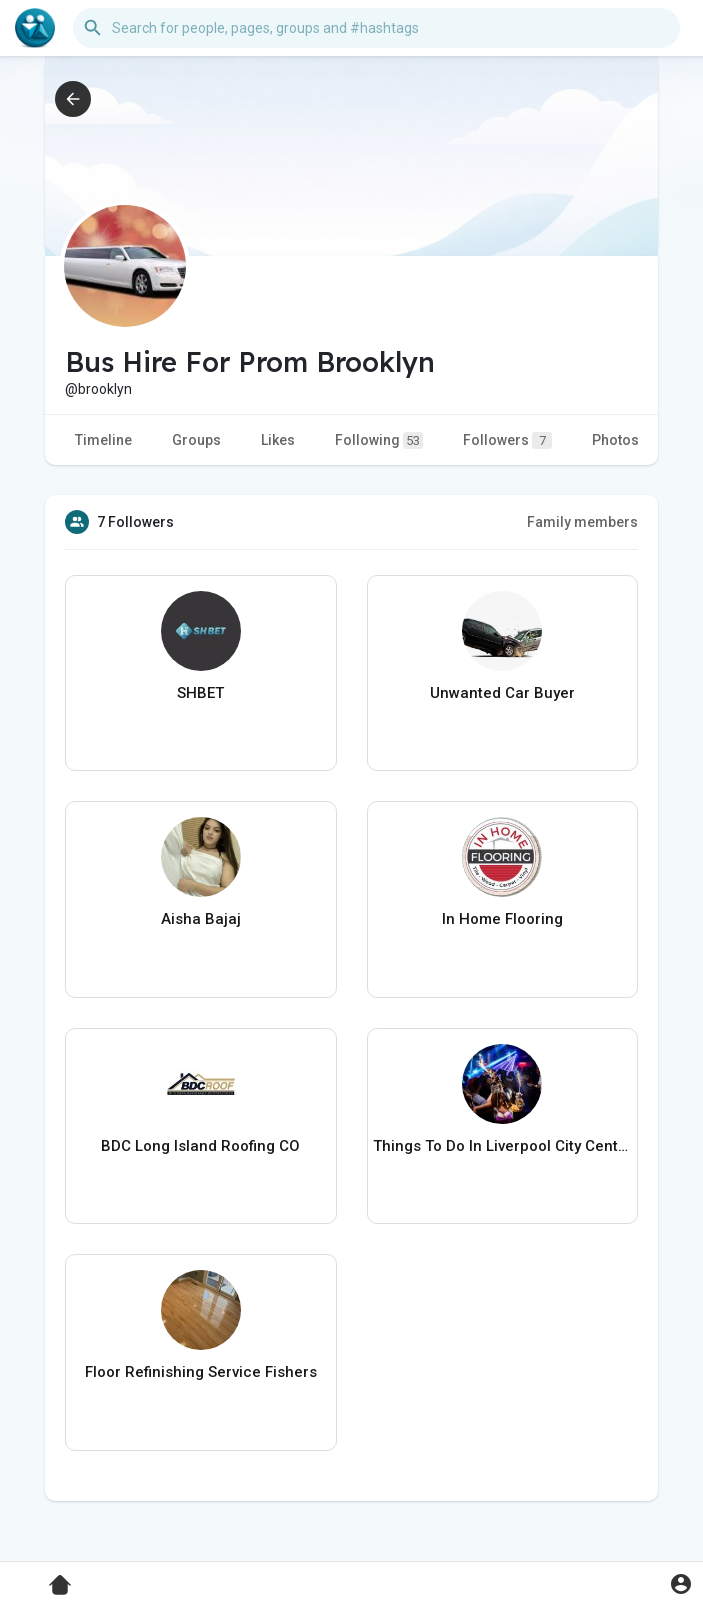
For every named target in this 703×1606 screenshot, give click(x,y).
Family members (582, 522)
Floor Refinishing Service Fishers (201, 1372)
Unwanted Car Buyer (502, 693)
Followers (507, 440)
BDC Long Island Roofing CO (200, 1146)
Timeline (103, 440)
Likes (278, 440)
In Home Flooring (502, 919)
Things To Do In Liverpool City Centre (503, 1146)
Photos (615, 440)
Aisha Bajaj (201, 919)
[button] (376, 28)
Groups (196, 440)
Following (379, 440)
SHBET (200, 693)
